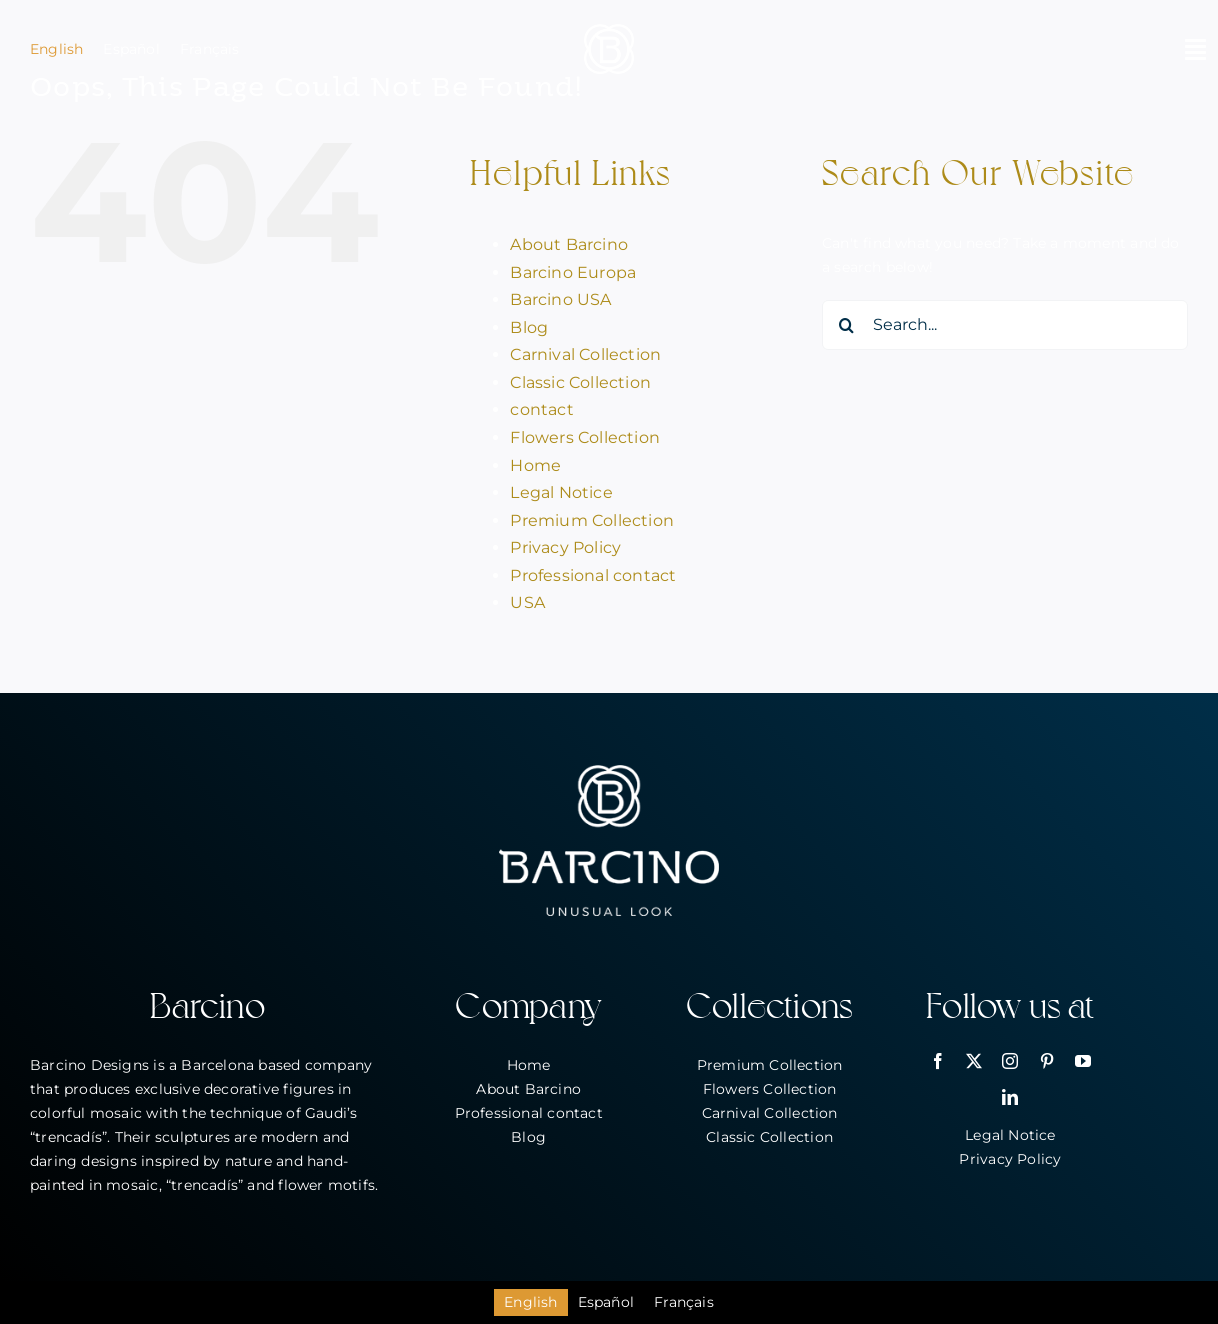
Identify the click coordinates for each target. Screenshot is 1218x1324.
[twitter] (974, 1061)
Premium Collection (592, 520)
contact (541, 409)
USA (527, 602)
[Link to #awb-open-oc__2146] (1195, 49)
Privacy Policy (565, 547)
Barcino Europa (573, 272)
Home (535, 465)
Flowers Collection (585, 437)
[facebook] (938, 1061)
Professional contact (593, 575)
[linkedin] (1010, 1097)
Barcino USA (560, 299)
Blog (529, 327)
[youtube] (1083, 1061)
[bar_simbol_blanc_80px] (609, 31)
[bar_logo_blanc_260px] (609, 772)
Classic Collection (580, 382)
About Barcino (569, 244)
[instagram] (1010, 1061)
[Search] (847, 325)
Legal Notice (561, 492)
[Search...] (1005, 325)
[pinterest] (1047, 1061)
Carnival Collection (585, 354)
